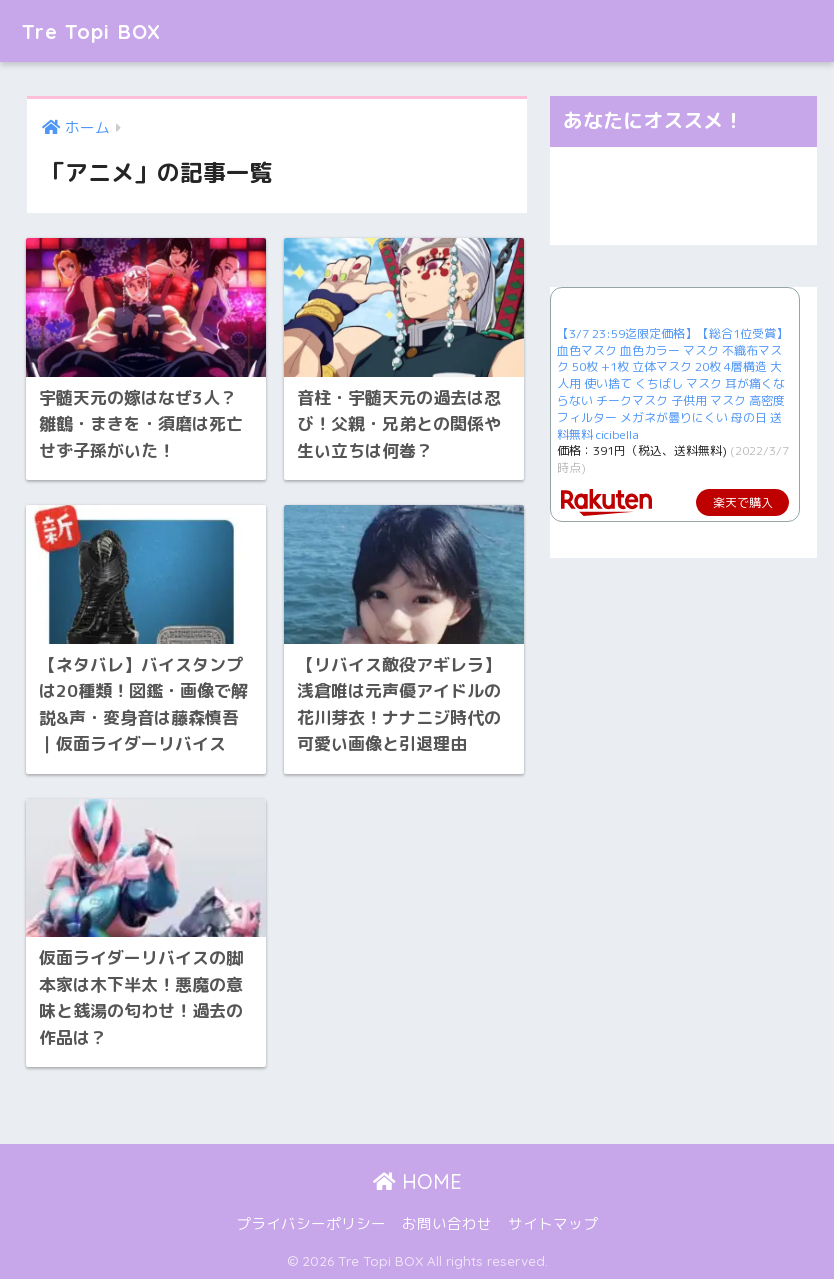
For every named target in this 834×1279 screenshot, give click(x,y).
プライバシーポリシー (311, 1219)
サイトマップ (553, 1219)
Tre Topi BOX (99, 30)
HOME (417, 1177)
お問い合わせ (447, 1219)
